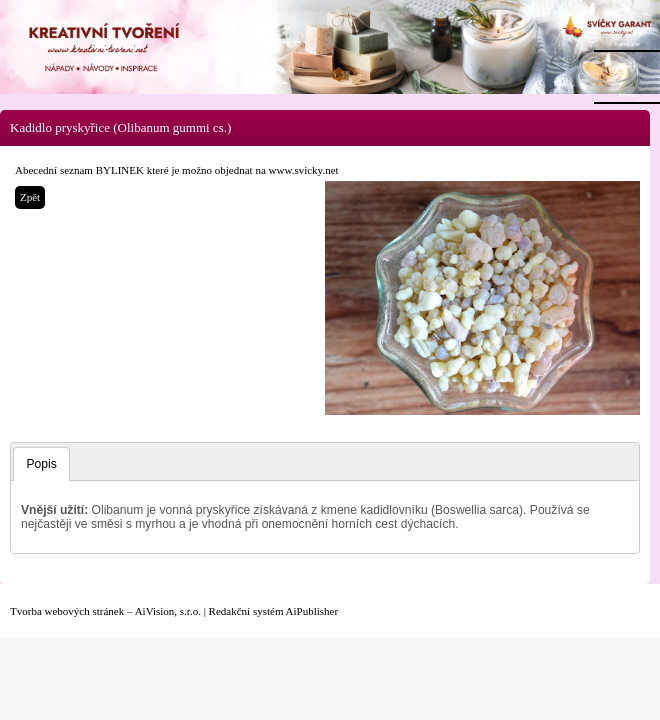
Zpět (30, 197)
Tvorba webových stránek (67, 611)
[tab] (41, 464)
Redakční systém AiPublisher (274, 611)
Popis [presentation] (42, 464)
